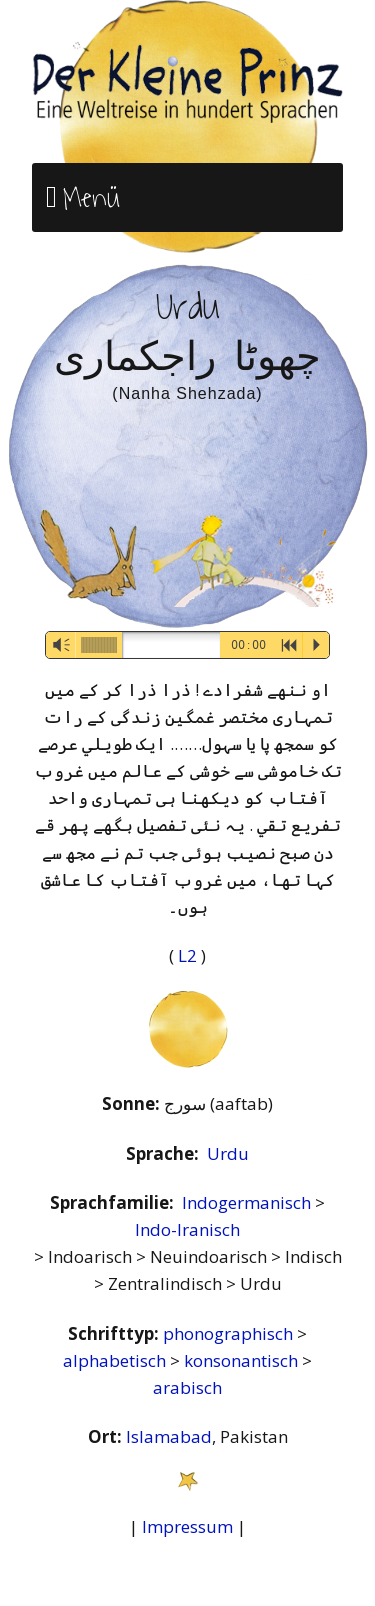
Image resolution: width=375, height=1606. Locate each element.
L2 (189, 955)
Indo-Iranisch (187, 1229)
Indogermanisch (248, 1202)
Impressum (187, 1526)
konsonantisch (243, 1360)
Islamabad (169, 1436)
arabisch (187, 1387)
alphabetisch (116, 1360)
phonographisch (230, 1333)
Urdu (228, 1153)
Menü (91, 198)
